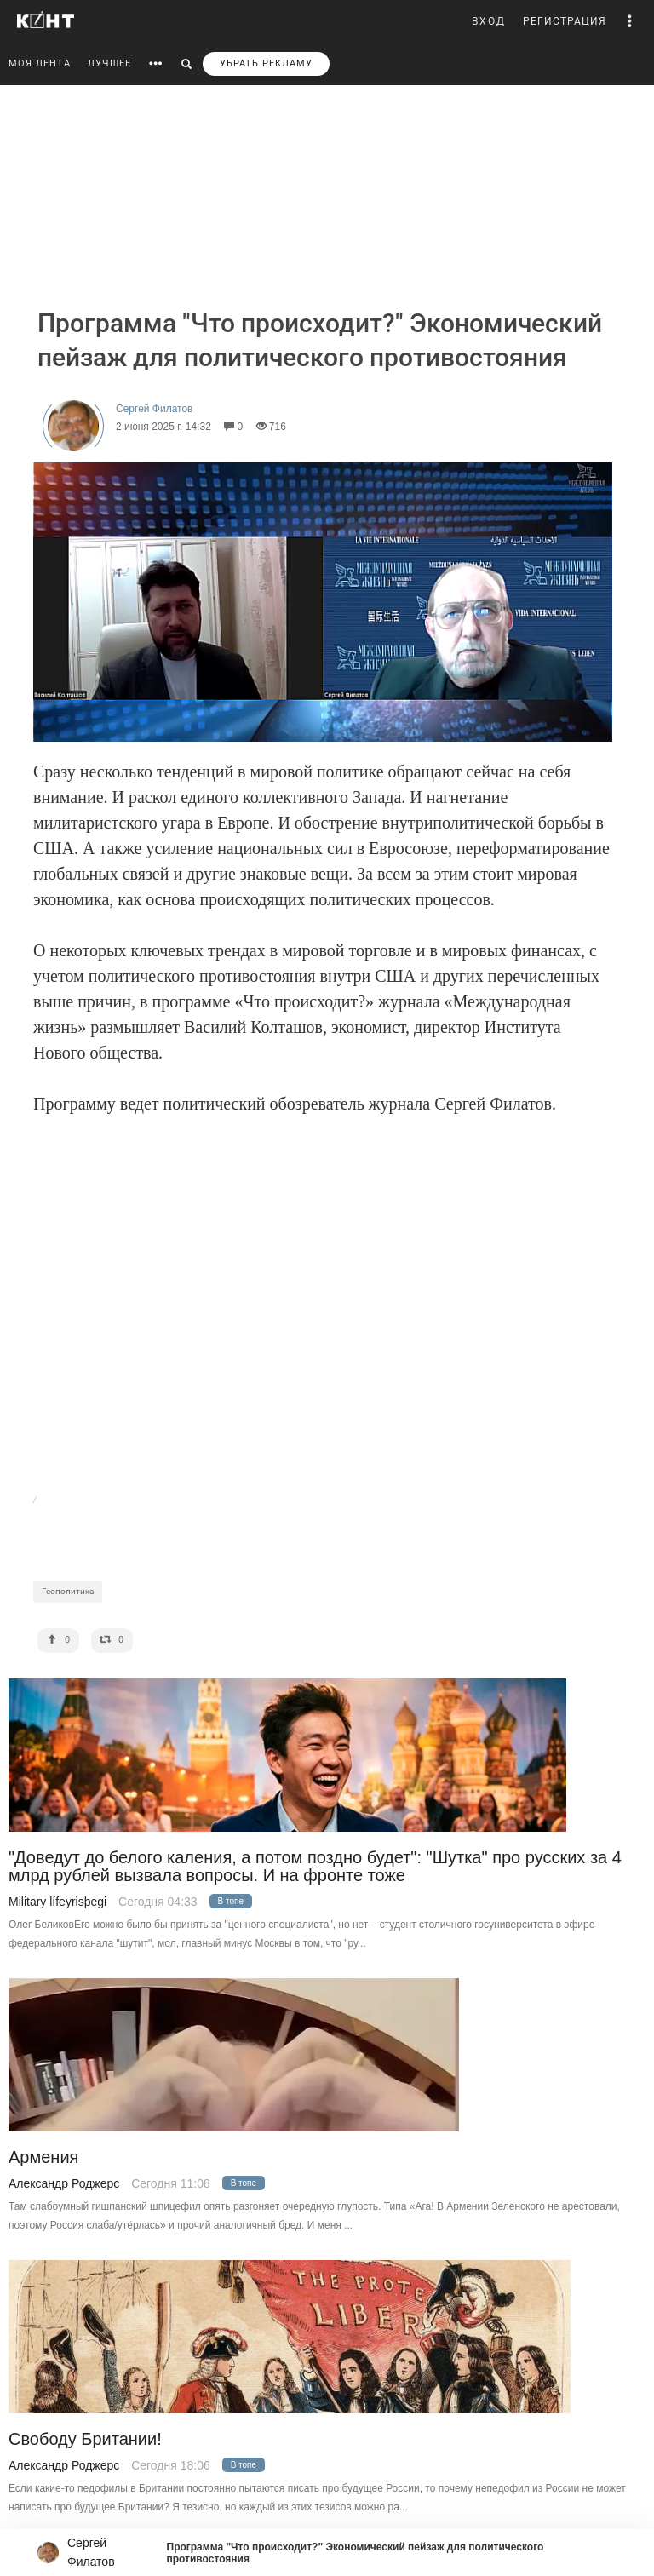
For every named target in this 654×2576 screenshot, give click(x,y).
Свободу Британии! (85, 2439)
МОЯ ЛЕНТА (40, 63)
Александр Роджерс (64, 2183)
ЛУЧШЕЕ (109, 63)
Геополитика (68, 1591)
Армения (43, 2157)
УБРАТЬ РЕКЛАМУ (266, 63)
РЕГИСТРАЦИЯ (564, 21)
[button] (630, 21)
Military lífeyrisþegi (57, 1901)
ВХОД (489, 21)
